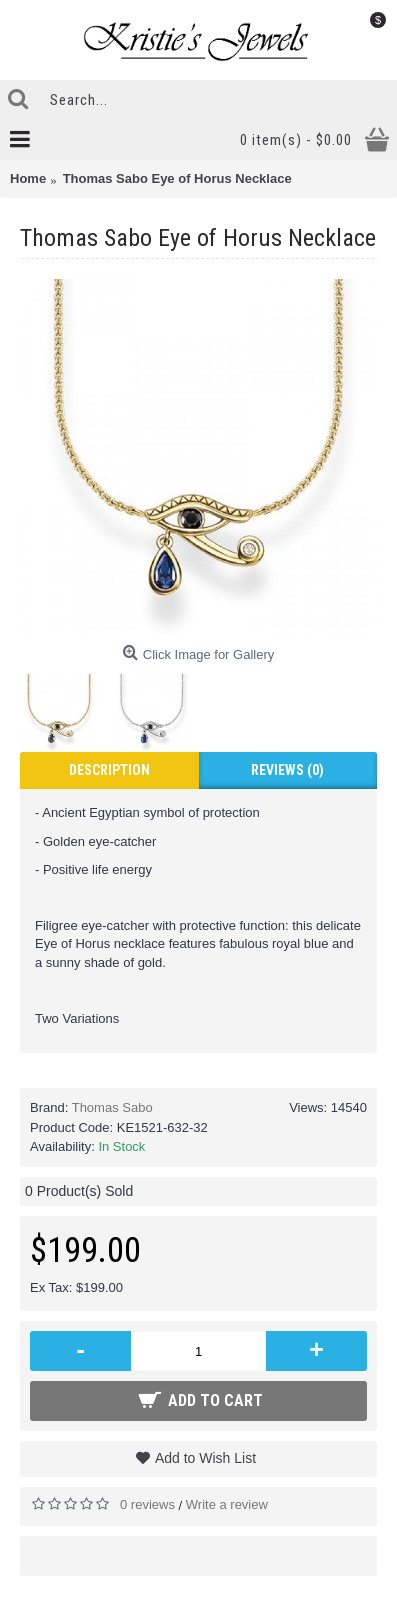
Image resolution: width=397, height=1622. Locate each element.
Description (109, 770)
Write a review (227, 1504)
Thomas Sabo (112, 1107)
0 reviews (147, 1504)
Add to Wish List (205, 1458)
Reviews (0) (287, 770)
